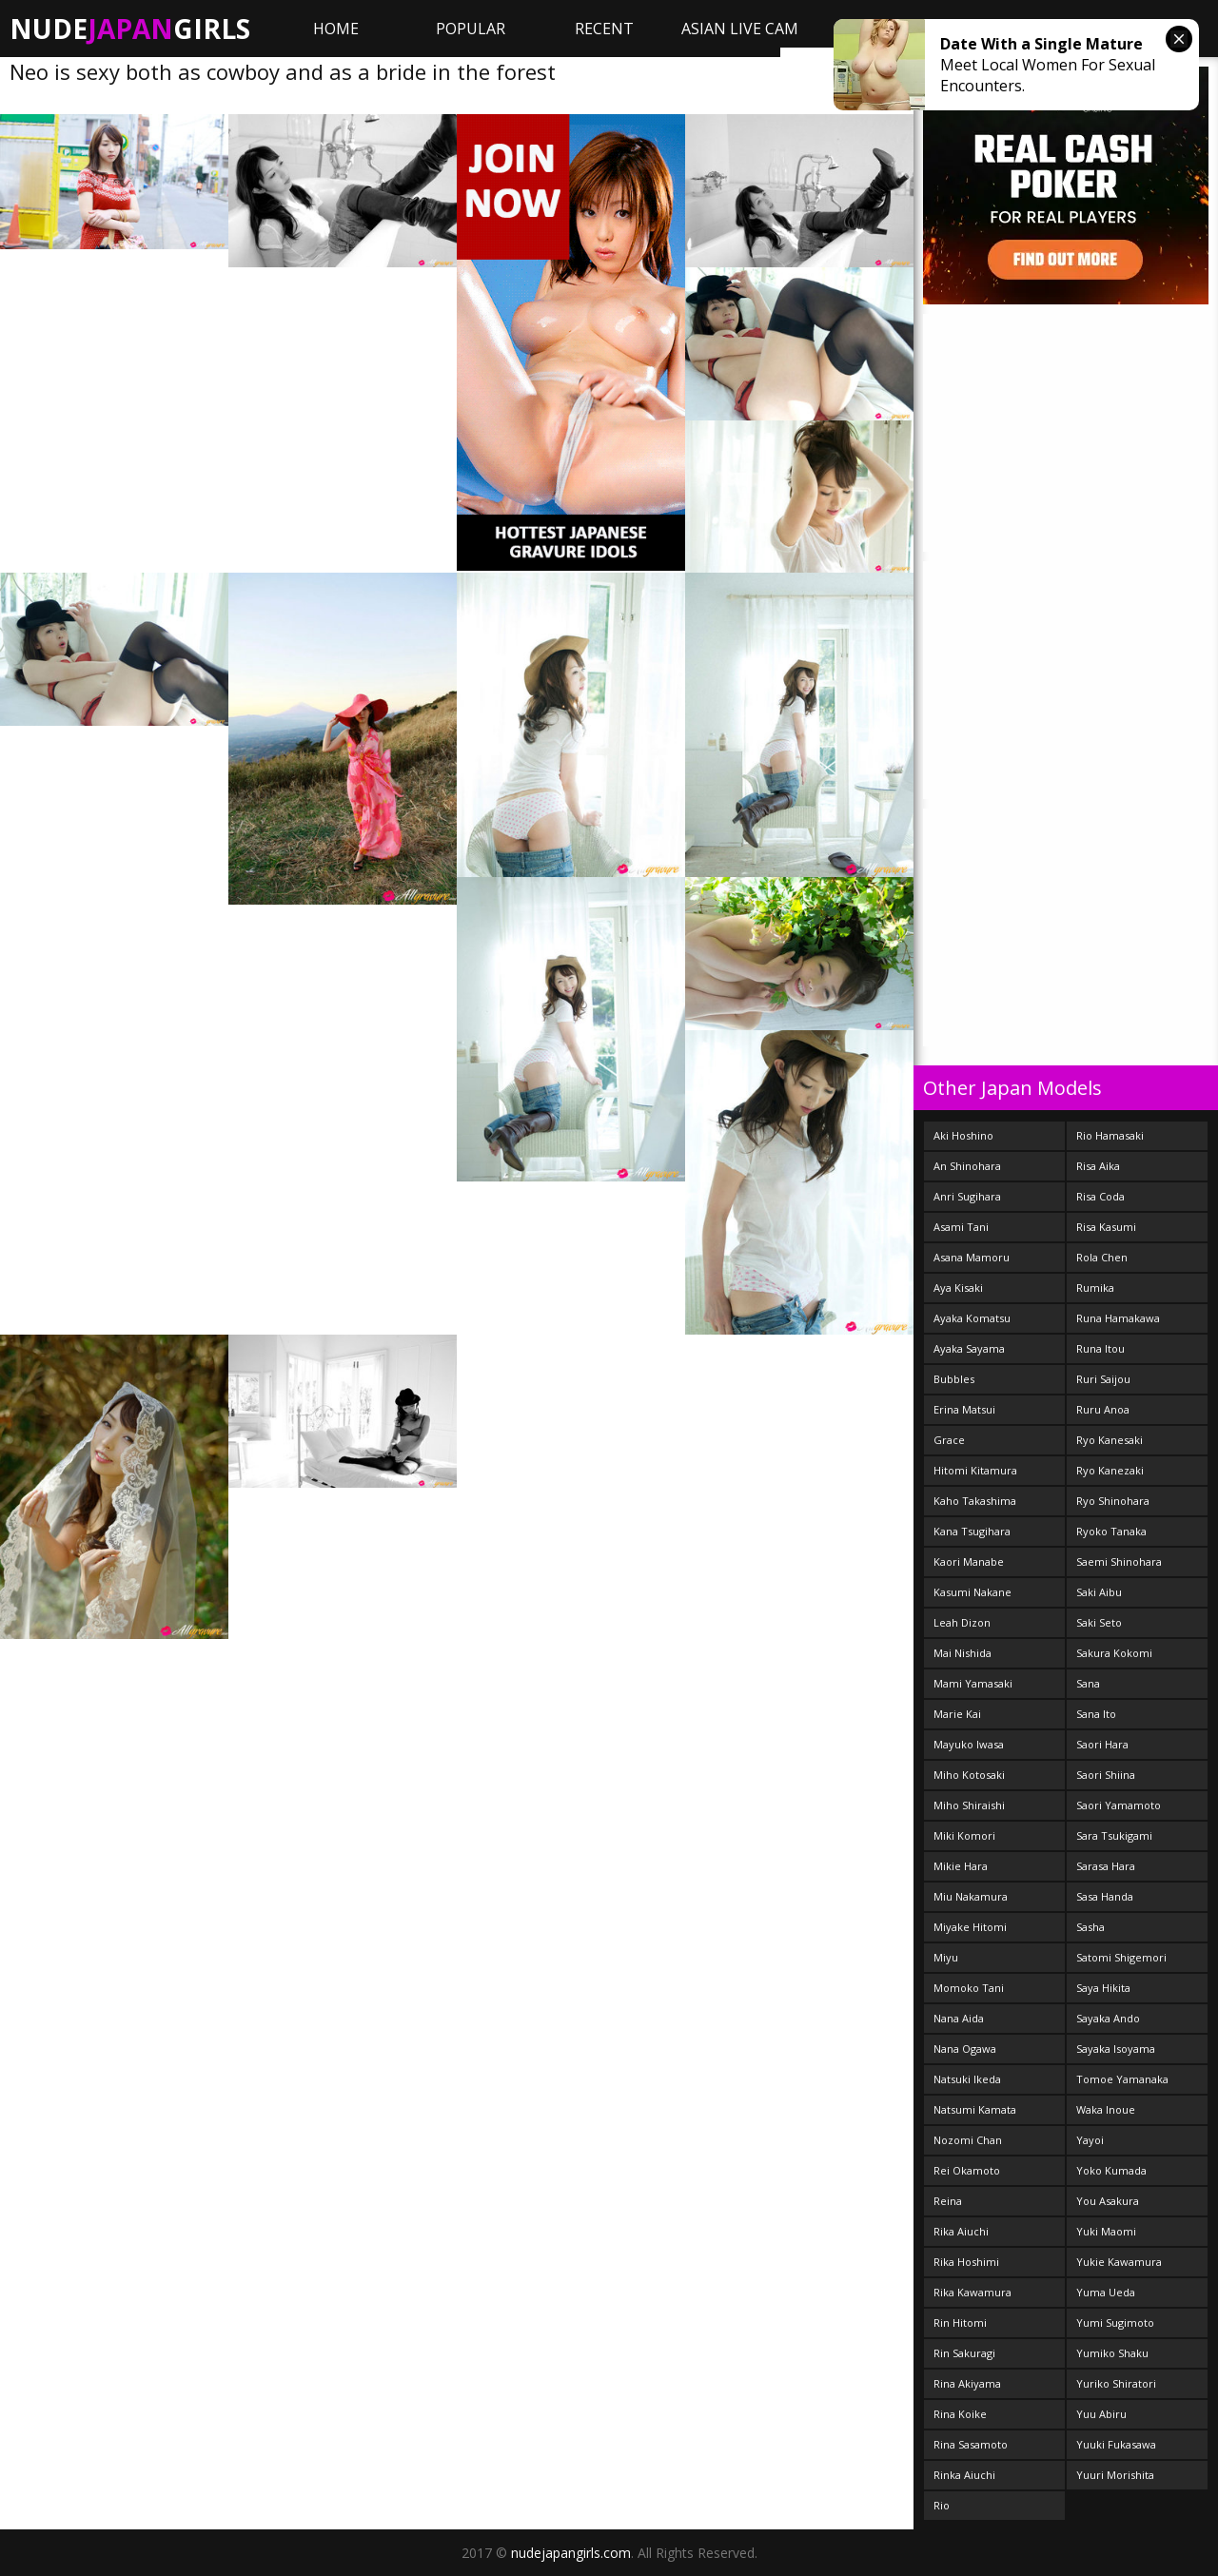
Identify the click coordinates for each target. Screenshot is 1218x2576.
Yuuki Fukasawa (1116, 2444)
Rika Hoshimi (966, 2261)
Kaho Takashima (974, 1500)
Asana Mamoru (971, 1257)
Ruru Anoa (1103, 1409)
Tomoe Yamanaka (1122, 2079)
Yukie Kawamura (1119, 2261)
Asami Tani (961, 1227)
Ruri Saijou (1103, 1379)
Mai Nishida (962, 1653)
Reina (947, 2201)
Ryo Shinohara (1112, 1500)
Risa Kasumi (1106, 1227)
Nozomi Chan (967, 2140)
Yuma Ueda (1105, 2292)
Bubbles (953, 1379)
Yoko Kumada (1111, 2170)
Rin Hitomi (960, 2322)
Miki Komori (964, 1835)
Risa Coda (1100, 1196)
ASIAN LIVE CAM (739, 28)
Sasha (1090, 1927)
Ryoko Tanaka (1111, 1531)
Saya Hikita (1103, 1988)
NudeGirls (130, 28)
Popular (470, 28)
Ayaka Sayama (969, 1348)
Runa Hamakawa (1118, 1318)
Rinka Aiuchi (964, 2475)
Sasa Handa (1104, 1896)
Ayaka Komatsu (972, 1318)
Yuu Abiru (1101, 2414)
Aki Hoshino (963, 1135)
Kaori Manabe (968, 1561)
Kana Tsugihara (972, 1531)
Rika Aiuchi (961, 2231)
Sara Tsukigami (1114, 1835)
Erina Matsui (964, 1409)
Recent (604, 28)
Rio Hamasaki (1110, 1135)
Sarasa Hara (1105, 1866)
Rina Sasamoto (970, 2444)
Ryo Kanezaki (1110, 1470)
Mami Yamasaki (972, 1683)
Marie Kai (957, 1714)
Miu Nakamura (970, 1896)
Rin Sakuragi (964, 2353)
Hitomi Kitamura (975, 1470)
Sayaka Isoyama (1115, 2048)
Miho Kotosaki (969, 1774)
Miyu (945, 1957)
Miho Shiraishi (969, 1805)
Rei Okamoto (966, 2170)
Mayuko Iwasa (968, 1744)
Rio (941, 2505)
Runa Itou (1100, 1348)
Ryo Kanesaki (1109, 1440)
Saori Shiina (1105, 1774)
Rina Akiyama (967, 2383)
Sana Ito (1096, 1714)
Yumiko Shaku (1112, 2353)
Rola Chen (1102, 1257)
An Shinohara (967, 1166)
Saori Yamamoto (1118, 1805)
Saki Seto (1099, 1622)
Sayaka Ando (1108, 2018)
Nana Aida (958, 2018)
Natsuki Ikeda (967, 2079)
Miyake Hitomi (970, 1927)
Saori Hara (1102, 1744)
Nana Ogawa (964, 2048)
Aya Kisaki (958, 1287)
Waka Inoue (1105, 2109)
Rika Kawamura (972, 2292)
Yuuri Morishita (1115, 2475)
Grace (949, 1440)
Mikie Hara (960, 1866)
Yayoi (1090, 2140)
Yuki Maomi (1106, 2231)
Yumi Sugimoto (1115, 2322)
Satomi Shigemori (1121, 1957)
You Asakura (1107, 2201)
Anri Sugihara (967, 1196)
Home (336, 28)
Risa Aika (1098, 1166)
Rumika (1095, 1287)
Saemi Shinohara (1119, 1561)
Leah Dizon (962, 1622)
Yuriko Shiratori (1116, 2383)
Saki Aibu (1099, 1592)
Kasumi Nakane (972, 1592)
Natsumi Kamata (974, 2109)
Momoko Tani (968, 1988)
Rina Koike (960, 2414)
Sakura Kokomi (1114, 1653)
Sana (1088, 1683)
